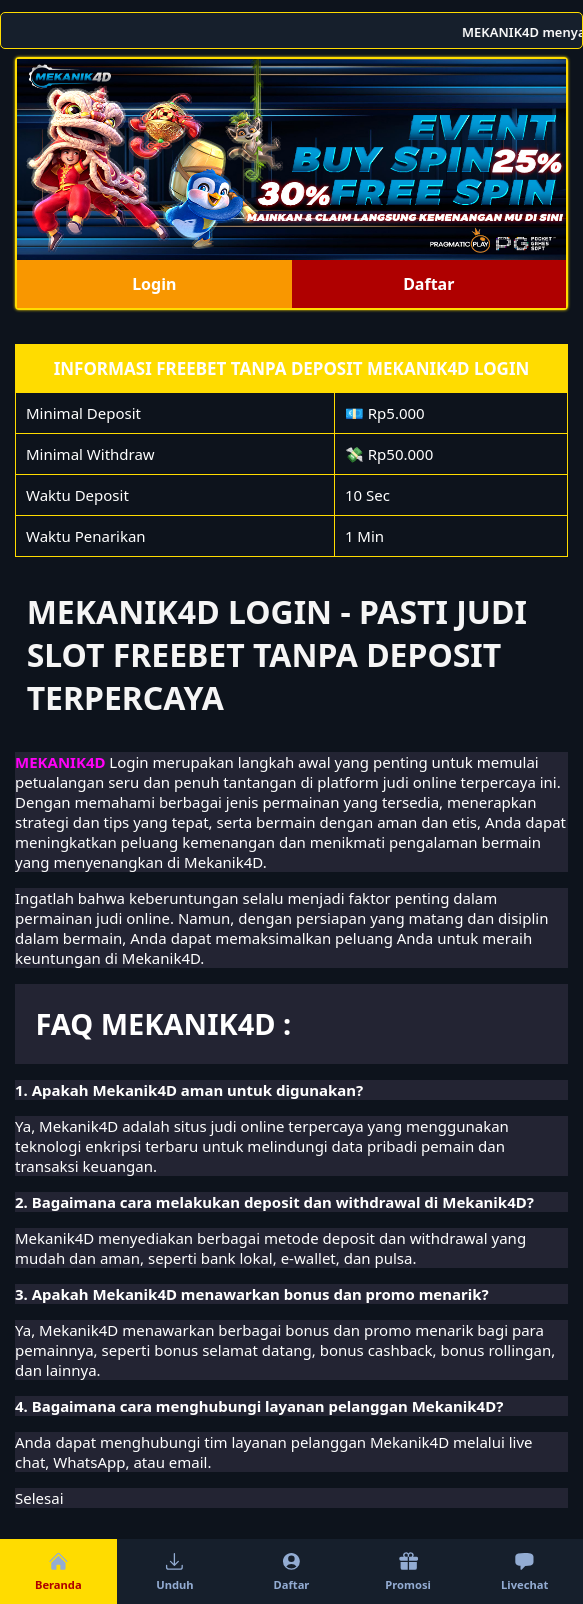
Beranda (58, 1572)
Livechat (524, 1572)
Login (154, 284)
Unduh (174, 1572)
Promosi (408, 1572)
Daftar (428, 284)
